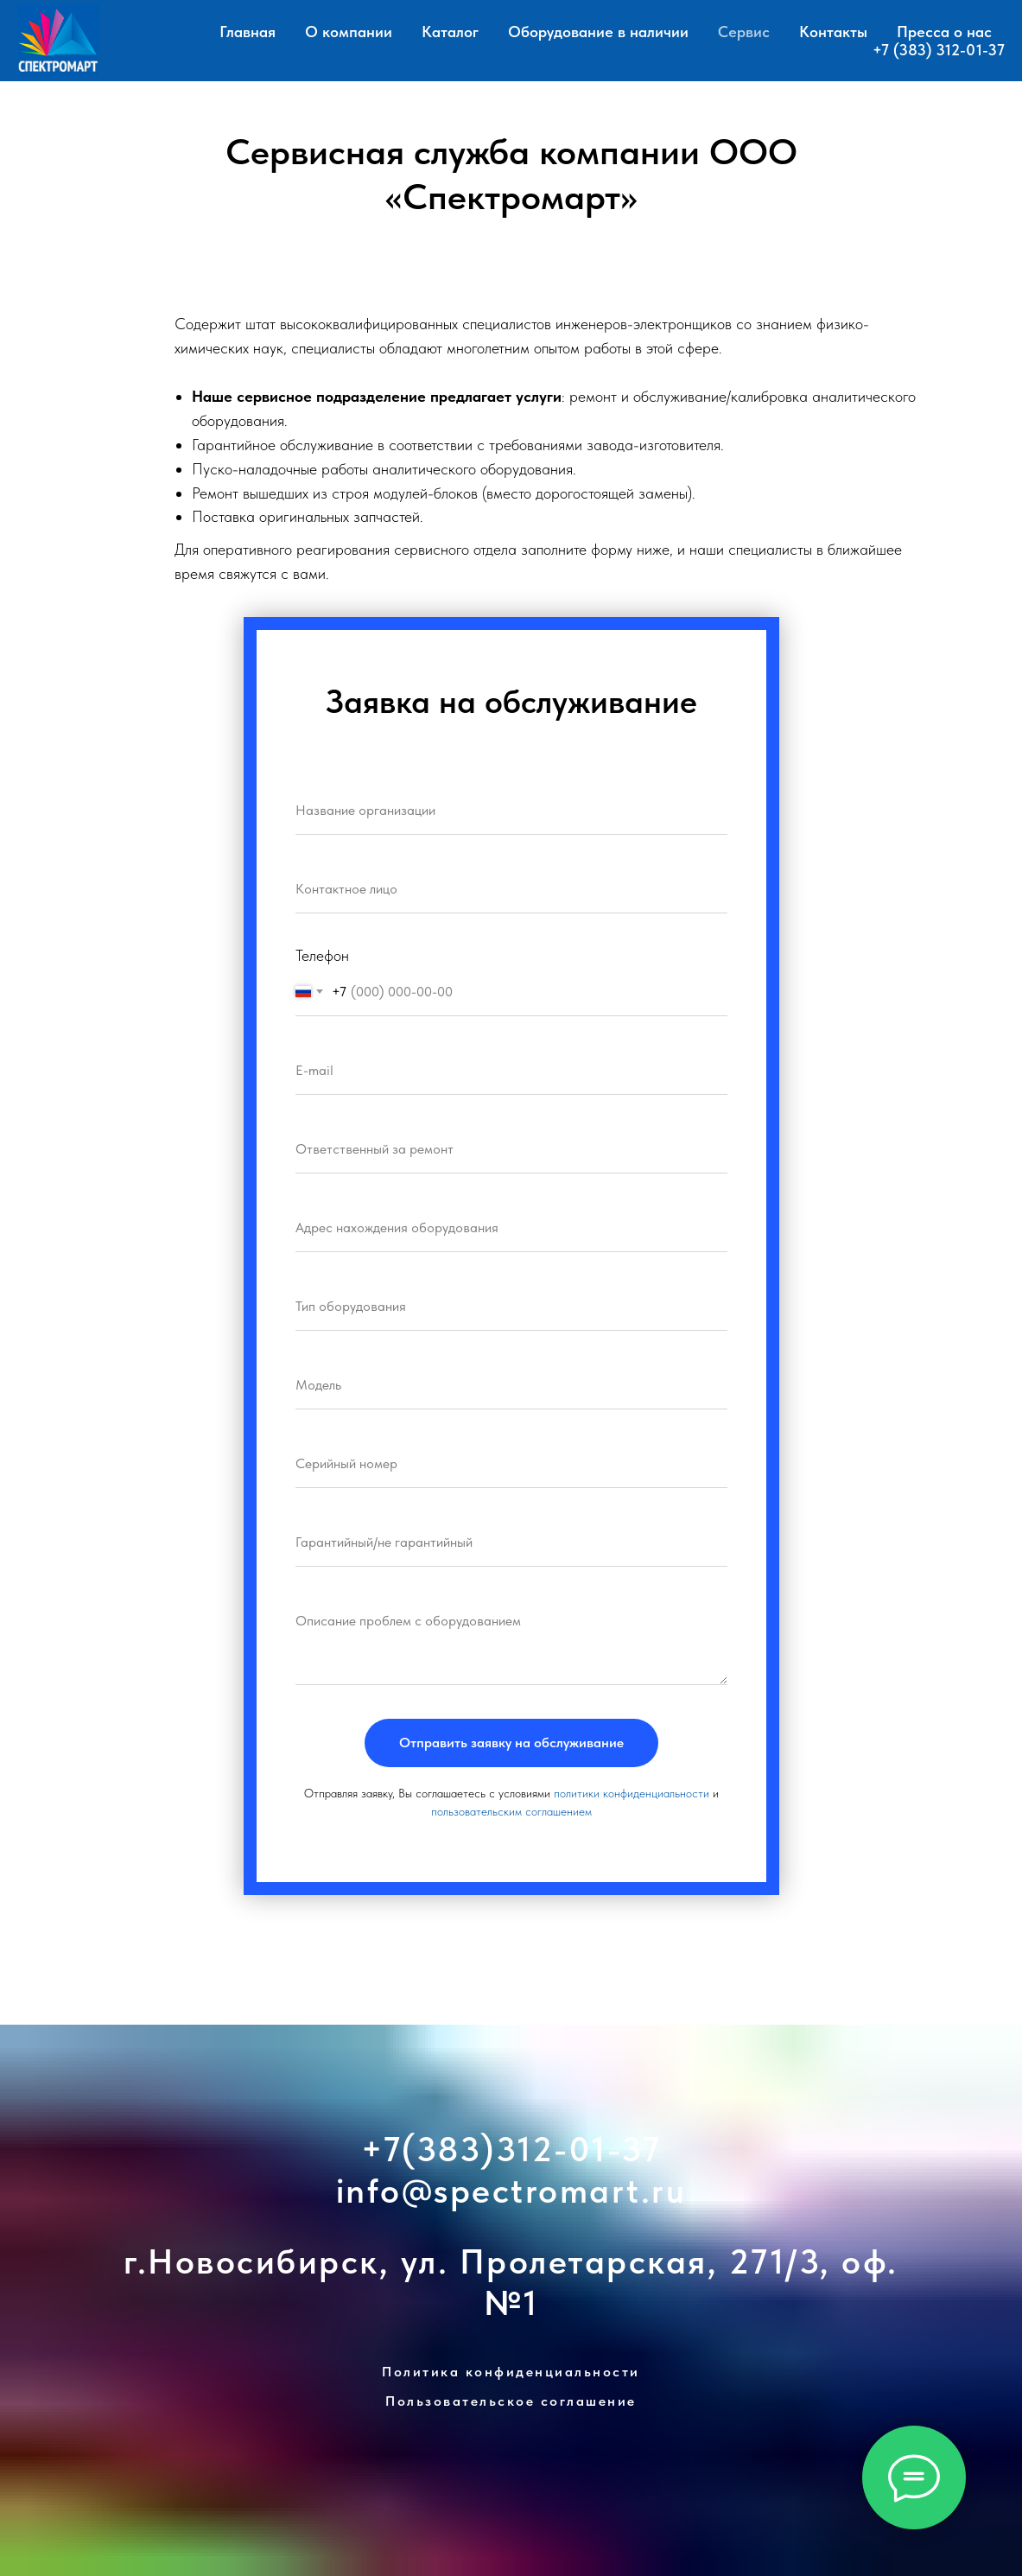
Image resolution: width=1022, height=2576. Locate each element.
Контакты (833, 31)
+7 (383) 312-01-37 (939, 50)
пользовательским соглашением (511, 1811)
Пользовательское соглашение (511, 2401)
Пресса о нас (944, 31)
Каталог (450, 31)
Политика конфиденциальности (511, 2371)
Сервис (744, 31)
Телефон (322, 955)
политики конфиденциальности (631, 1793)
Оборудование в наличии (598, 31)
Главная (247, 31)
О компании (348, 31)
